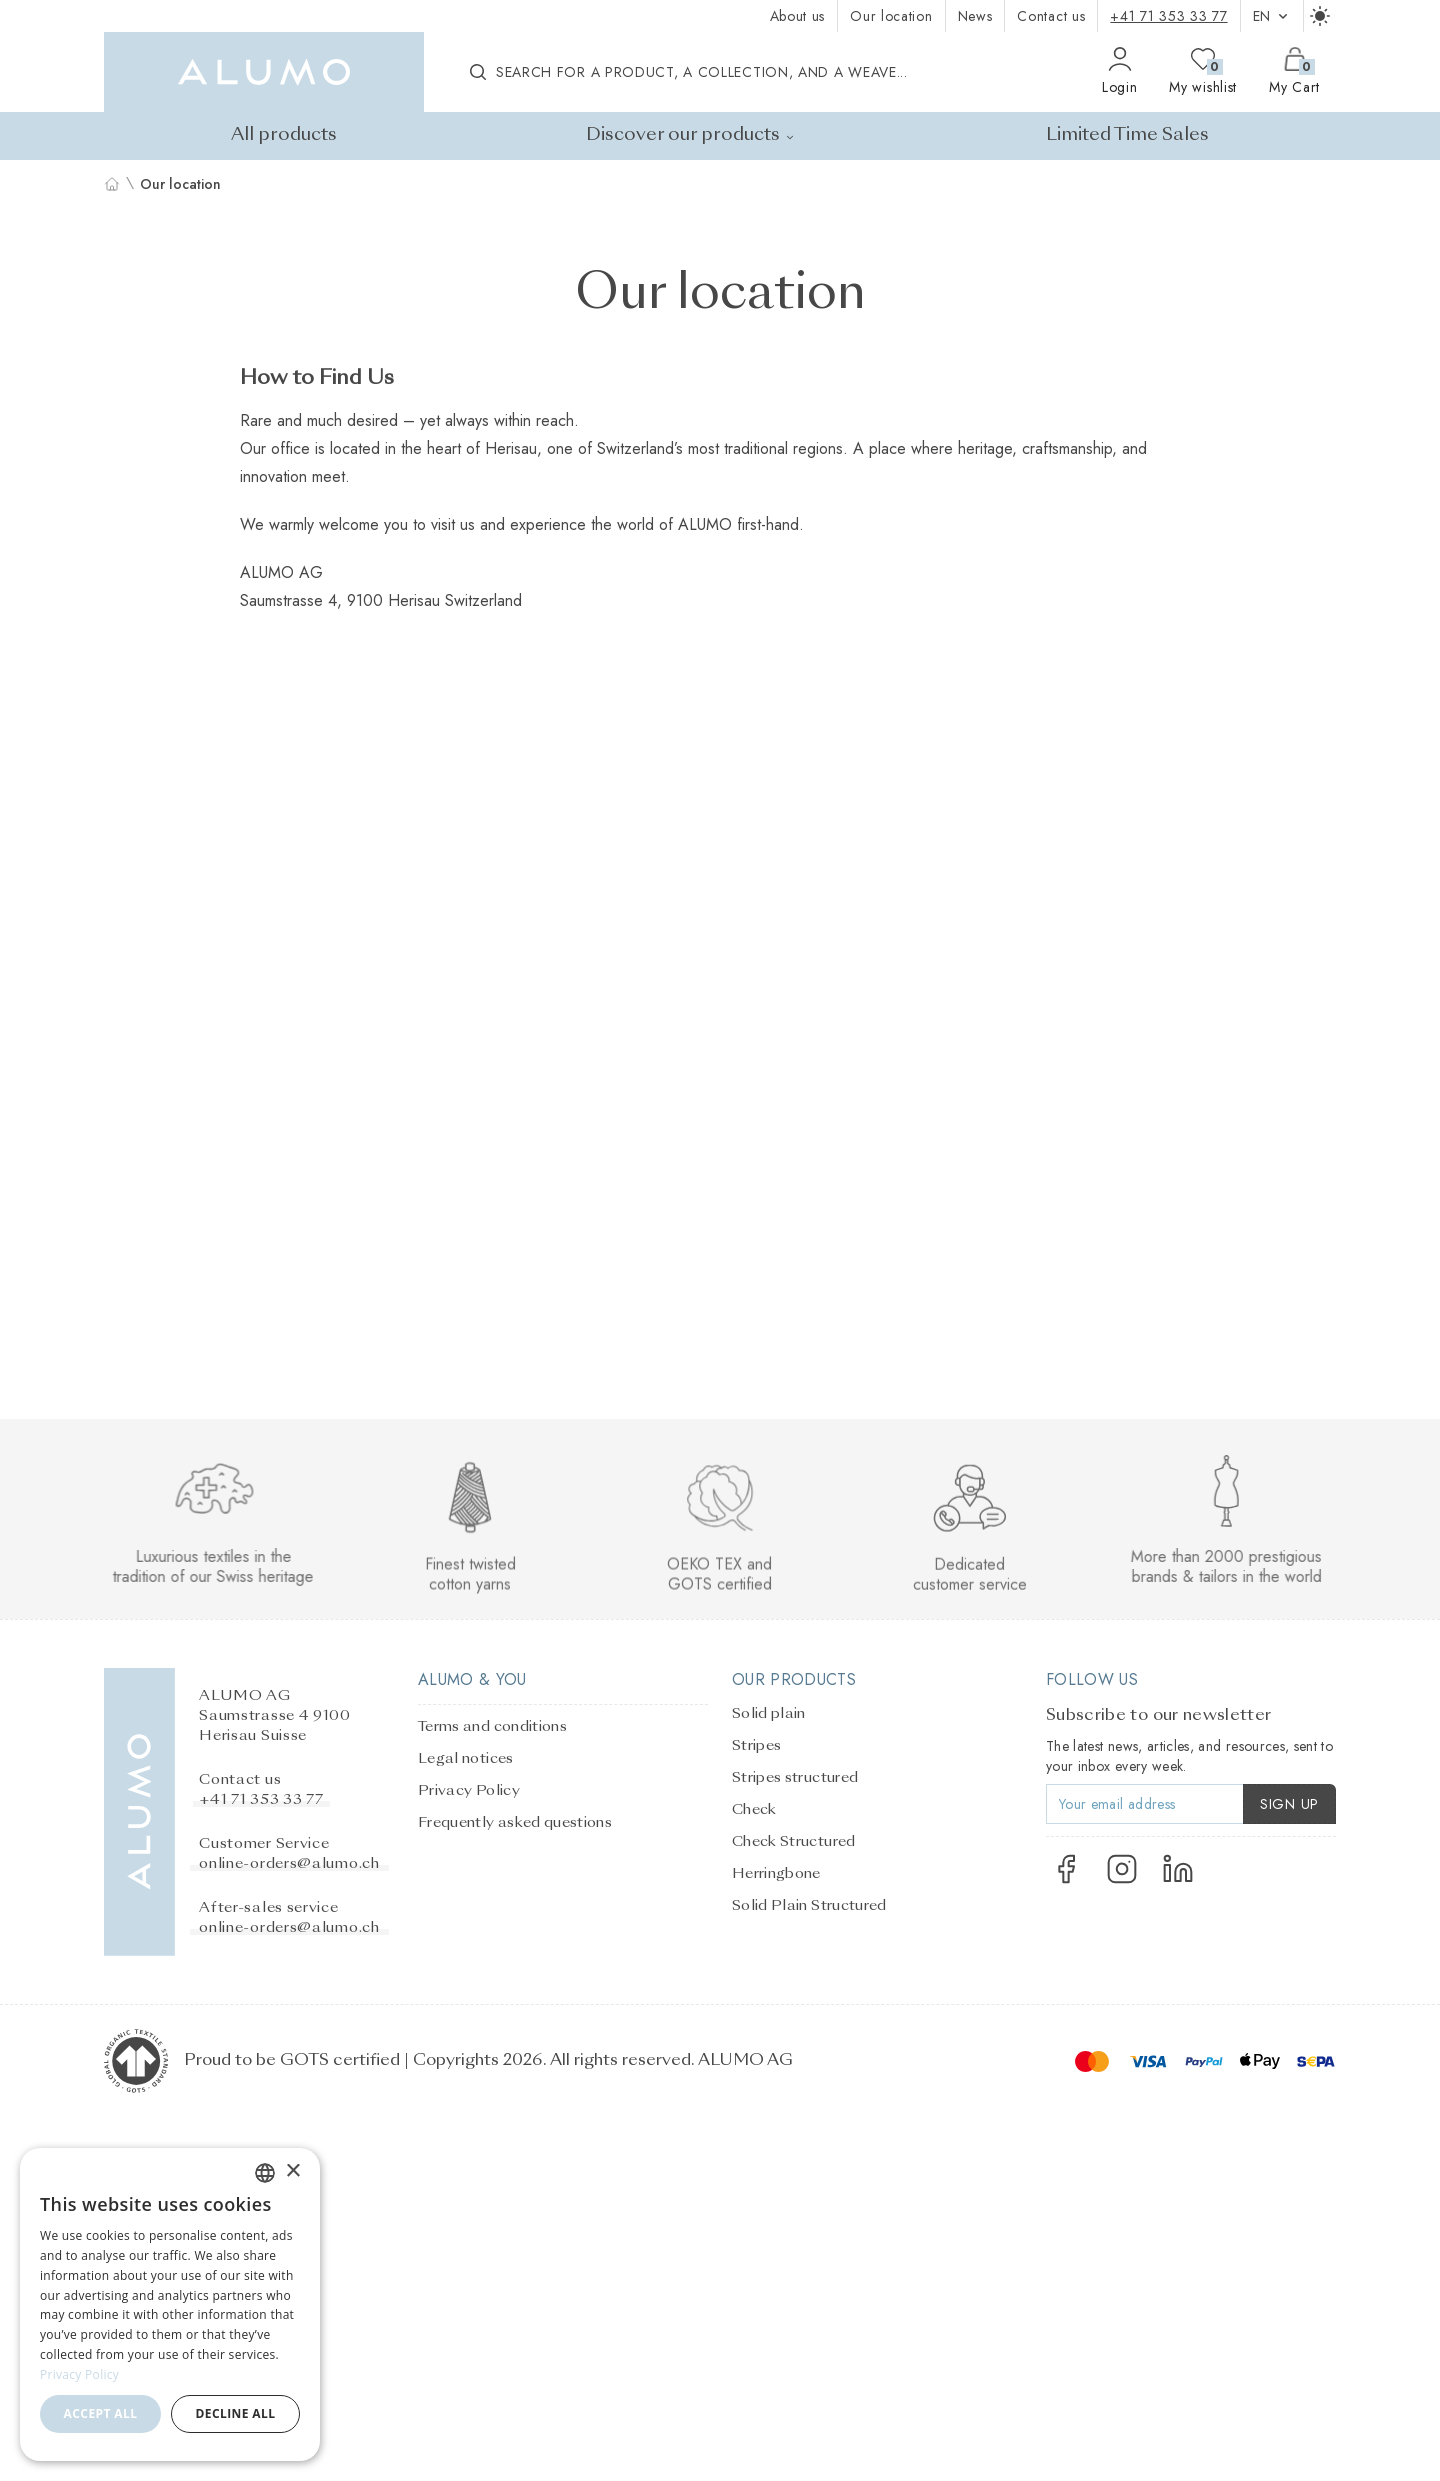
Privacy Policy (469, 1791)
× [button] (292, 2171)
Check (754, 1810)
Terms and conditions (492, 1727)
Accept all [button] (101, 2413)
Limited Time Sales (1127, 135)
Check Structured (794, 1842)
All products (284, 135)
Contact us (1051, 16)
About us (798, 16)
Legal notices (466, 1759)
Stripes (756, 1746)
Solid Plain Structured (809, 1906)
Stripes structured (795, 1778)
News (975, 16)
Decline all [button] (236, 2413)
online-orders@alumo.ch (289, 1864)
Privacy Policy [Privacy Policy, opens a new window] (79, 2374)
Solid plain (769, 1714)
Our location (891, 16)
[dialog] (170, 2304)
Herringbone (776, 1874)
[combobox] (265, 2173)
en (1272, 16)
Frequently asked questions (515, 1823)
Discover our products (691, 135)
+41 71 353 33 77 (1168, 16)
